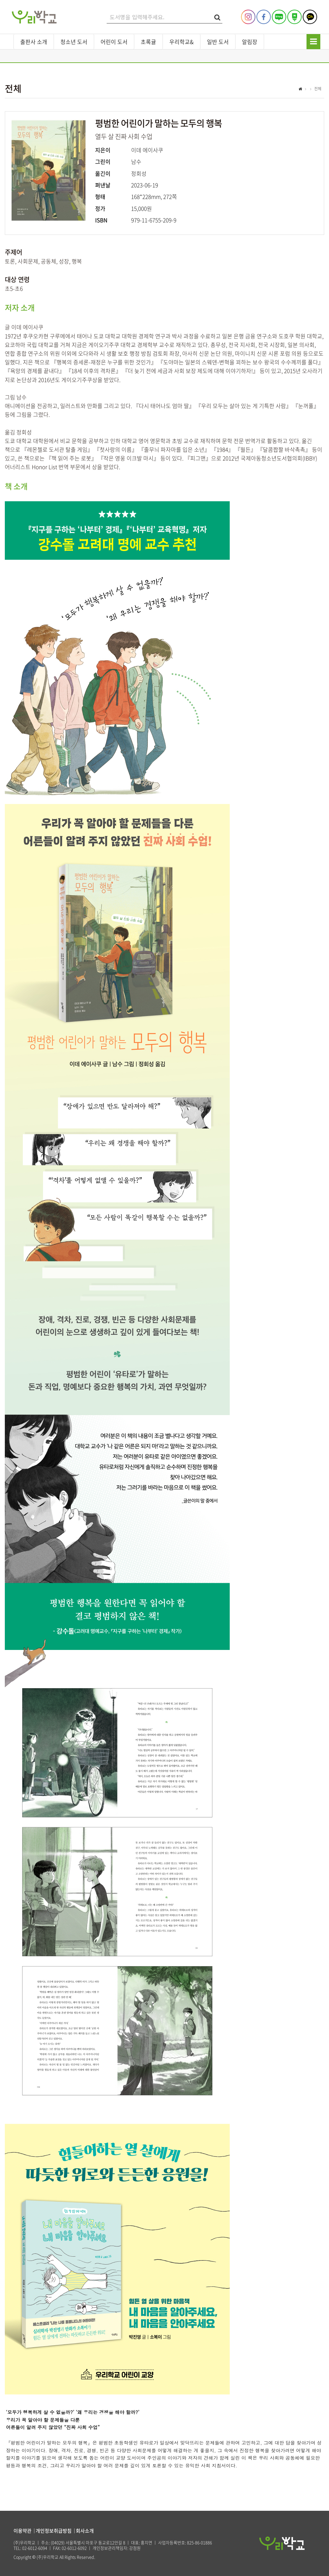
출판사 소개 (33, 42)
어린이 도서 (114, 42)
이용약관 (22, 2530)
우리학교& (181, 42)
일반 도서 (218, 42)
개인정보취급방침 (54, 2530)
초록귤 (148, 42)
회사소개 (85, 2530)
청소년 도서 (73, 42)
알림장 (249, 42)
